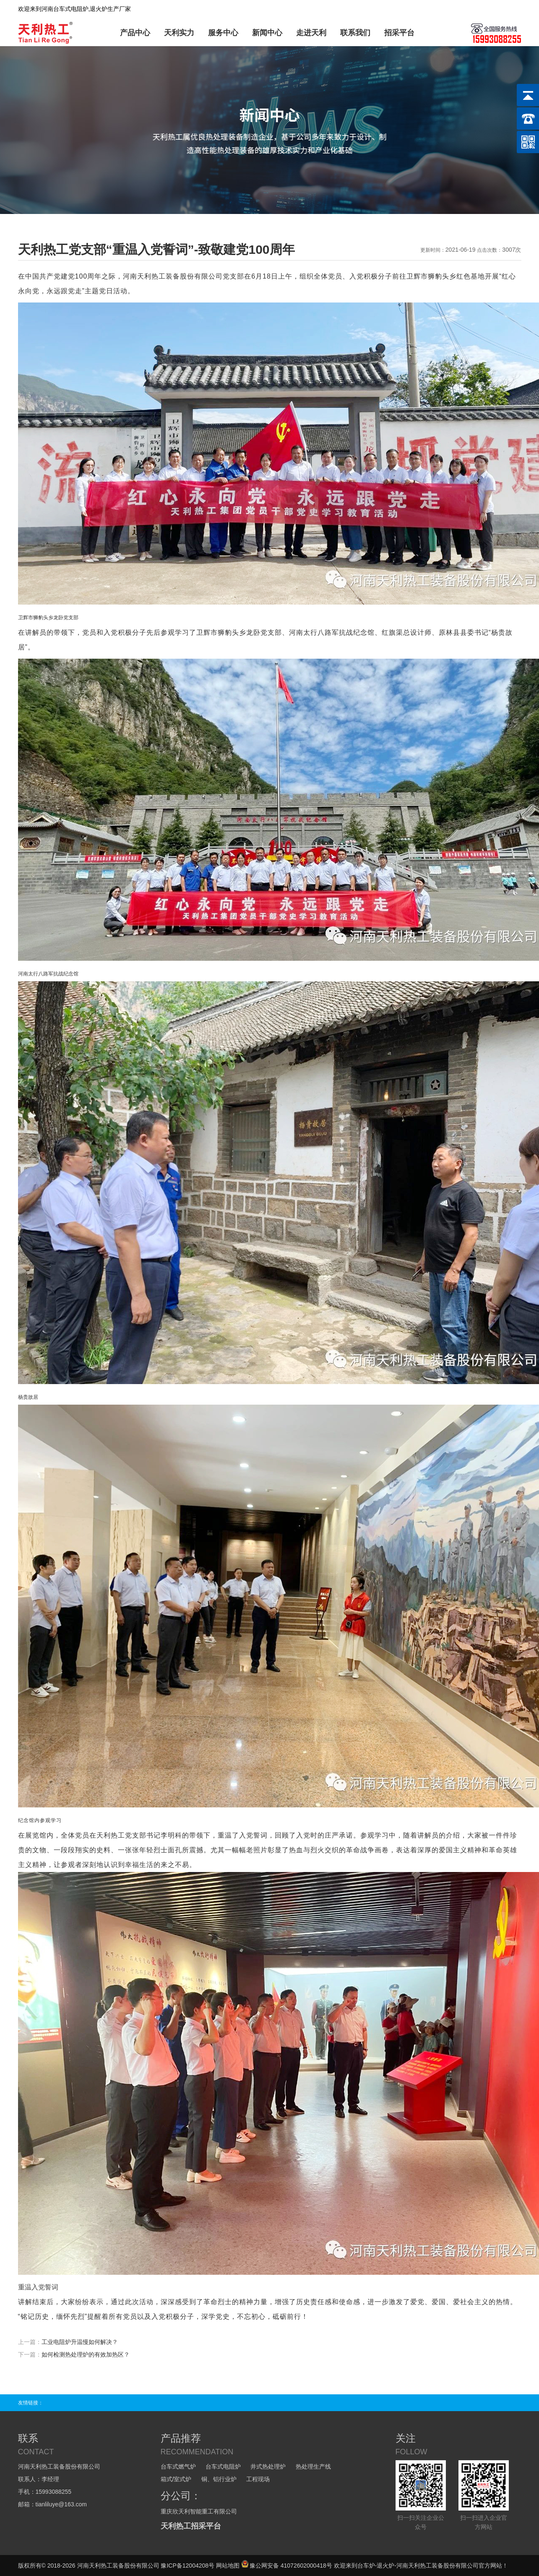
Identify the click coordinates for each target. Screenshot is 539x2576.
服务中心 (223, 33)
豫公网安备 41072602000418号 (286, 2565)
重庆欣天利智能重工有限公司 (199, 2511)
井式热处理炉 (268, 2466)
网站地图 (228, 2565)
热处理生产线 (313, 2466)
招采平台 (399, 33)
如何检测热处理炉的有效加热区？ (86, 2354)
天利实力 (179, 33)
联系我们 (355, 33)
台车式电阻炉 (223, 2466)
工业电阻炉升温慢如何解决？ (80, 2342)
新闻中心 (267, 33)
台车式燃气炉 (178, 2466)
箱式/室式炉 (176, 2479)
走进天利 (311, 33)
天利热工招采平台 (191, 2526)
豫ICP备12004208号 (187, 2565)
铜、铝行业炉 (219, 2479)
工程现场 (258, 2479)
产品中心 (135, 33)
